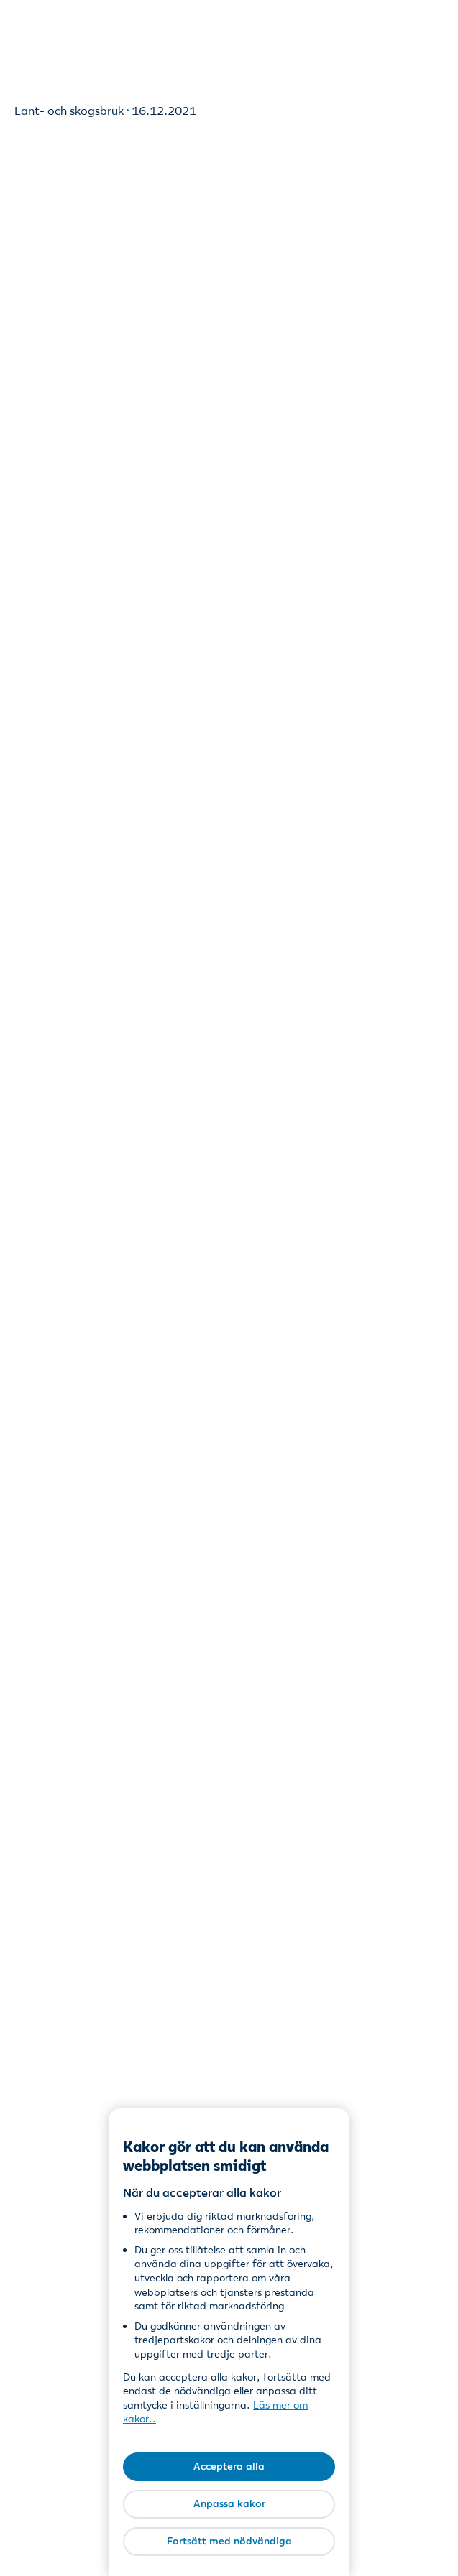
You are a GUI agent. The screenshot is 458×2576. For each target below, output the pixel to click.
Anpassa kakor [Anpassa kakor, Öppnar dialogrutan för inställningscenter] (229, 2503)
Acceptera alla (229, 2466)
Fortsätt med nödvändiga (229, 2540)
